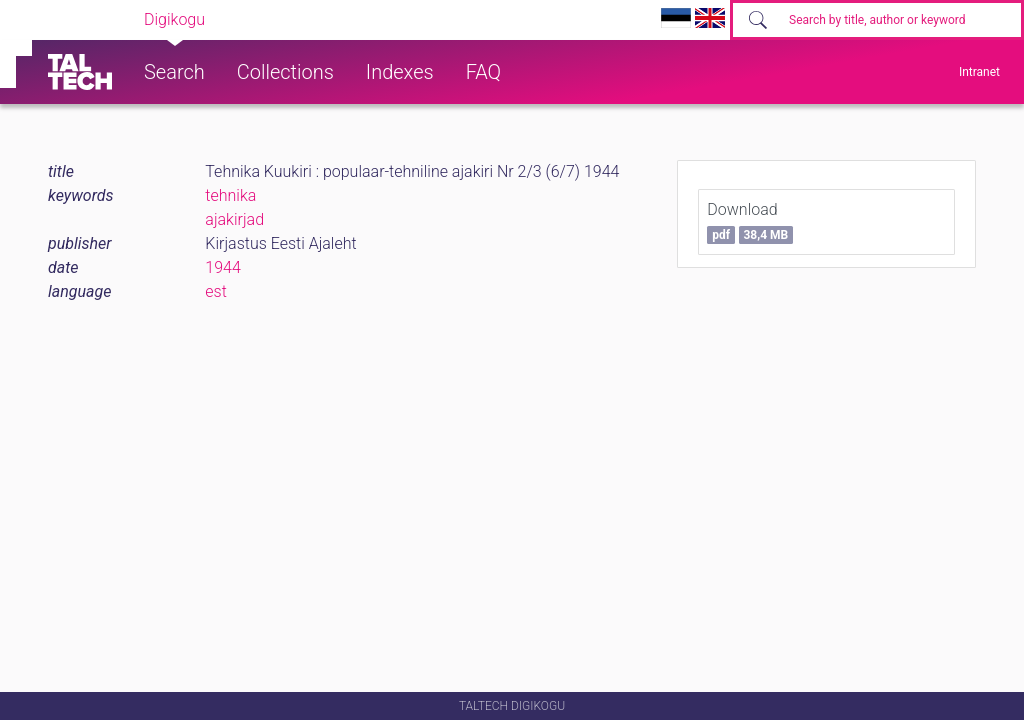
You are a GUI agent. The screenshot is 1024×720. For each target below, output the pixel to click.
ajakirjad (234, 219)
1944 (223, 267)
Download (750, 222)
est (216, 291)
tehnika (230, 195)
